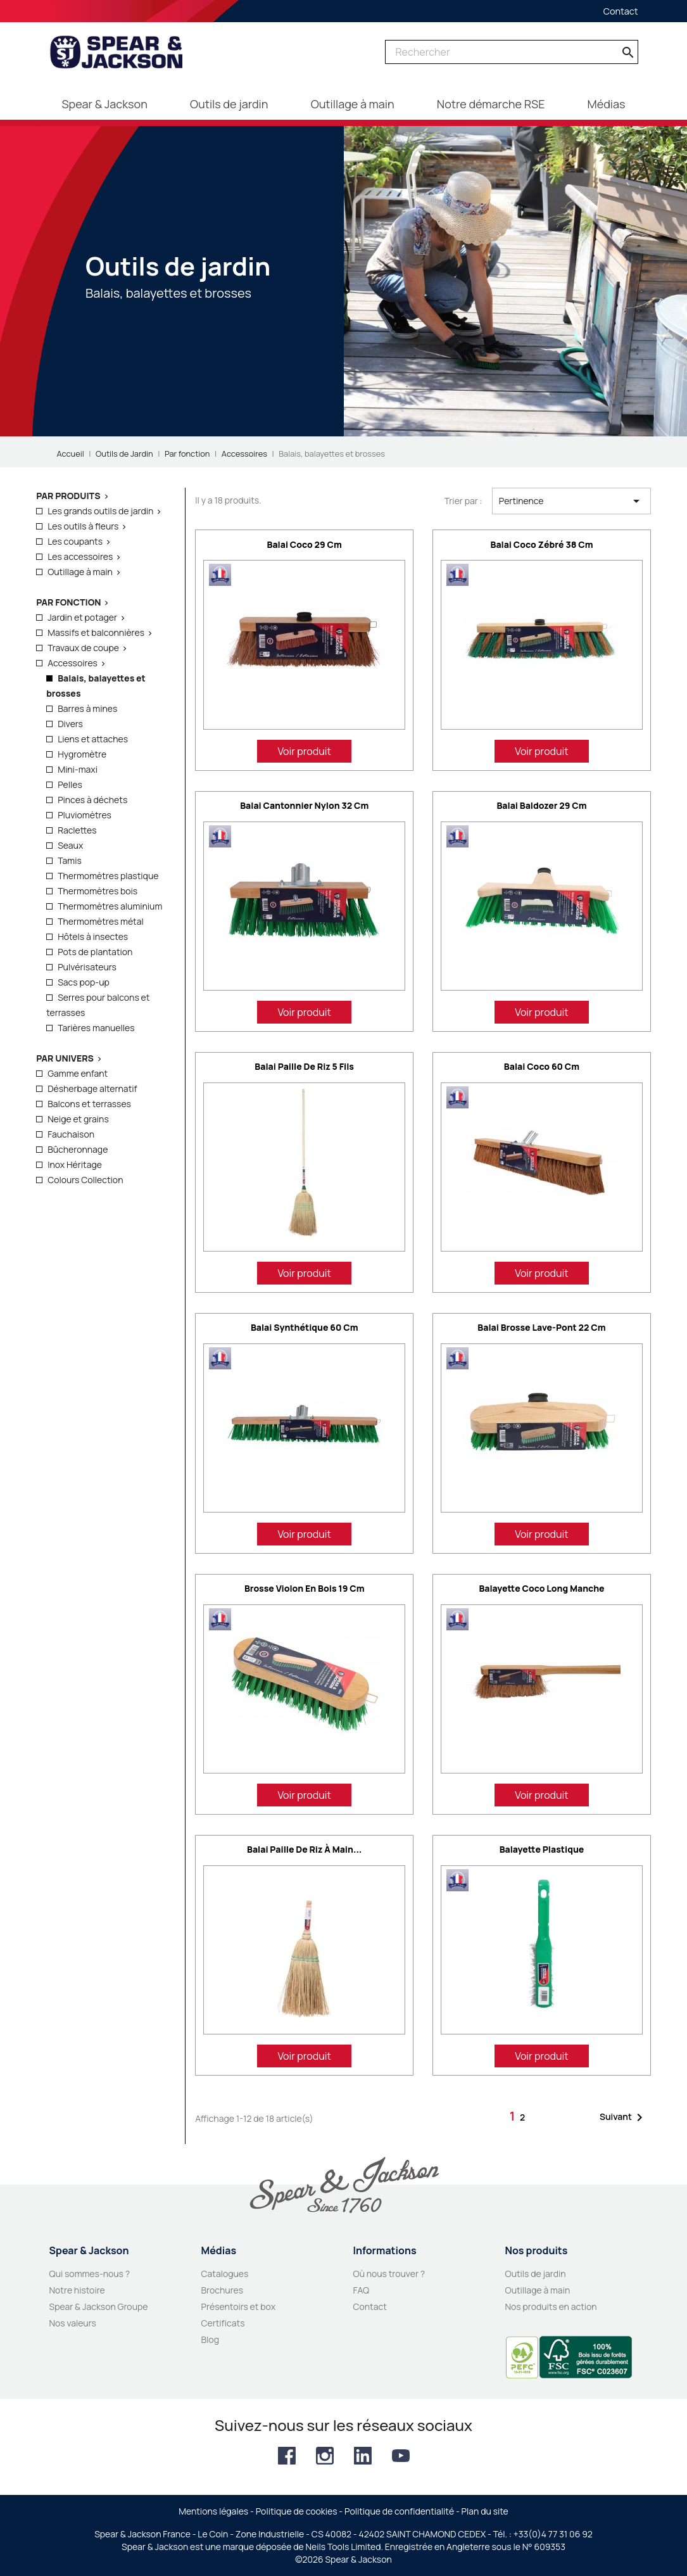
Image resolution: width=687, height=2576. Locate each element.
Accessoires (72, 663)
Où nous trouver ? (389, 2274)
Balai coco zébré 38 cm (541, 544)
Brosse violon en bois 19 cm (304, 1588)
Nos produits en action (551, 2306)
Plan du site (485, 2511)
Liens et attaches (93, 739)
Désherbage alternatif (92, 1088)
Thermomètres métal (101, 921)
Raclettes (77, 830)
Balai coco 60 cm (541, 1066)
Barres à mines (87, 708)
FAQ (361, 2290)
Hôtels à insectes (93, 936)
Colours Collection (85, 1180)
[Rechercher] (511, 52)
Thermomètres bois (97, 891)
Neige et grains (78, 1119)
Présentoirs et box (238, 2306)
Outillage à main (80, 572)
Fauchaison (70, 1134)
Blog (210, 2339)
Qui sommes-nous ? (89, 2274)
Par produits (68, 496)
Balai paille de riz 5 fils (304, 1066)
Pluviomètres (84, 815)
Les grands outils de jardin (100, 511)
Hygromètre (82, 754)
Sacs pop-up (84, 982)
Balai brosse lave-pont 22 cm (541, 1327)
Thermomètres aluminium (110, 906)
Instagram (325, 2456)
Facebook (287, 2456)
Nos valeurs (72, 2323)
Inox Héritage (74, 1164)
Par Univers (65, 1058)
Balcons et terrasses (89, 1104)
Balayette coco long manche (541, 1588)
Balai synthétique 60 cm (304, 1327)
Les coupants (75, 541)
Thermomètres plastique (108, 876)
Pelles (70, 784)
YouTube (401, 2456)
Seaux (70, 845)
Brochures (222, 2290)
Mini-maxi (78, 769)
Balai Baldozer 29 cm (541, 805)
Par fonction (68, 602)
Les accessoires (80, 556)
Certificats (223, 2323)
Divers (70, 724)
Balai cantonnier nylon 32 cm (304, 805)
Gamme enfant (77, 1073)
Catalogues (225, 2274)
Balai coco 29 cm (304, 544)
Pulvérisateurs (87, 967)
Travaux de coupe (83, 648)
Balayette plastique (542, 1849)
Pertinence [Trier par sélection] (571, 501)
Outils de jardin (535, 2274)
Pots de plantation (95, 952)
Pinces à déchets (92, 800)
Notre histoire (77, 2290)
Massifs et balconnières (95, 632)
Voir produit (304, 751)
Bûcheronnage (77, 1149)
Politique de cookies (296, 2511)
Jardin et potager (82, 617)
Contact (620, 11)
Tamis (70, 860)
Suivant (623, 2117)
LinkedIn (363, 2456)
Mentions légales (213, 2511)
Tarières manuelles (96, 1028)
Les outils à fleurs (82, 526)
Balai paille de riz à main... (304, 1849)
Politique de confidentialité (399, 2511)
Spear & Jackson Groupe (98, 2306)
